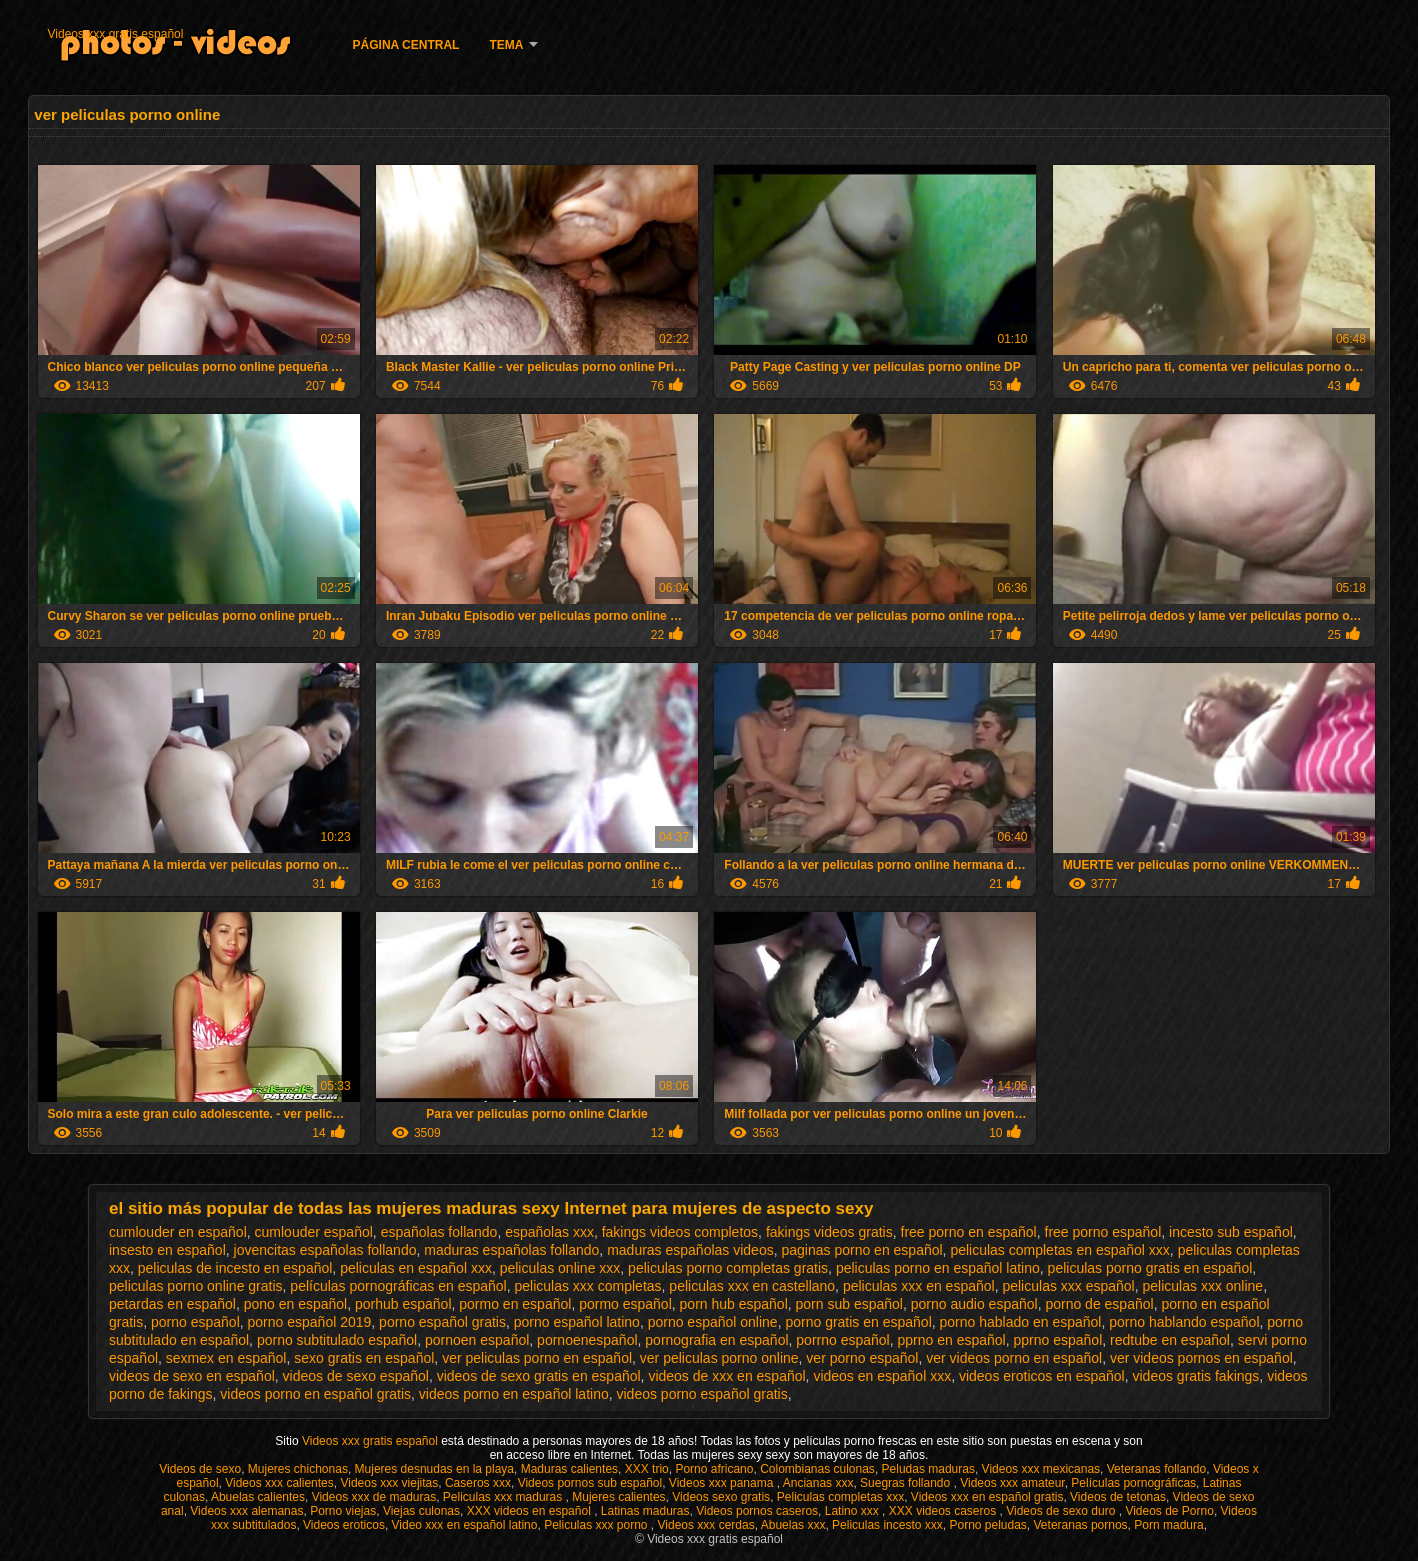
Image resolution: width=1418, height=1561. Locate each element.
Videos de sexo (200, 1469)
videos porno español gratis (701, 1394)
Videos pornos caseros (757, 1511)
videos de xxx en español (726, 1376)
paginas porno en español (861, 1250)
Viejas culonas (421, 1511)
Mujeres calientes (618, 1497)
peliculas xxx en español (919, 1286)
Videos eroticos (344, 1525)
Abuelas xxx (793, 1525)
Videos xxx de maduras (374, 1497)
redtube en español (1170, 1340)
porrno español (842, 1340)
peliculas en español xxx (416, 1268)
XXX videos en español (530, 1511)
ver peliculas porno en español (537, 1358)
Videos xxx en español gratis (987, 1497)
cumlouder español (314, 1232)
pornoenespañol (587, 1340)
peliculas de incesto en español (235, 1268)
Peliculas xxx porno (597, 1525)
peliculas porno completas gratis (728, 1268)
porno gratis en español (858, 1322)
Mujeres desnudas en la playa (434, 1469)
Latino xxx (853, 1511)
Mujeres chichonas (298, 1469)
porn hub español (734, 1304)
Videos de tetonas (1118, 1497)
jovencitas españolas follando (325, 1250)
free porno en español (969, 1232)
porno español (195, 1322)
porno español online (713, 1322)
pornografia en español (716, 1340)
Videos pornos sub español (590, 1483)
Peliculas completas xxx (840, 1497)
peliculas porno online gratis (196, 1286)
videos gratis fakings (1196, 1376)
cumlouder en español (178, 1232)
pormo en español (515, 1304)
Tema (506, 45)
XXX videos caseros (944, 1511)
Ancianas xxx (818, 1483)
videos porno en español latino (514, 1394)
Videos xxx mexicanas (1041, 1469)
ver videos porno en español (1014, 1358)
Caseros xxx (478, 1483)
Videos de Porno (1169, 1511)
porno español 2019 (310, 1322)
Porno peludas (987, 1525)
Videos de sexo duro (1062, 1511)
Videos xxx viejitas (389, 1483)
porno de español (1099, 1304)
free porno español (1103, 1232)
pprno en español (952, 1340)
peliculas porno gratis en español (1150, 1268)
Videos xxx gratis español (116, 34)
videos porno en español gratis (315, 1394)
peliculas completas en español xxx (1059, 1250)
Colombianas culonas (817, 1469)
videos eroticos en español (1042, 1376)
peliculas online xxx (560, 1268)
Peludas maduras (928, 1469)
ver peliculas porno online (719, 1358)
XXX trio (647, 1469)
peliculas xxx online (1203, 1286)
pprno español (1058, 1340)
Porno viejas (343, 1511)
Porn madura (1168, 1525)
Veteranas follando (1156, 1469)
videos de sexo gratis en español (539, 1376)
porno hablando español (1184, 1322)
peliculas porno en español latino (938, 1268)
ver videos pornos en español (1201, 1358)
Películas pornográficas (1133, 1483)
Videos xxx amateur (1012, 1483)
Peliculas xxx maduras (504, 1497)
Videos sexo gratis (721, 1497)
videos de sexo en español (192, 1376)
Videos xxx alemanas (246, 1511)
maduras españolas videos (690, 1250)
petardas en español (172, 1304)
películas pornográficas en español (398, 1286)
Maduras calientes (569, 1469)
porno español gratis (442, 1322)
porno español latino (577, 1322)
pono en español (296, 1304)
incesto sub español (1231, 1232)
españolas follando (439, 1232)
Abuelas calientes (258, 1497)
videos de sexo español (356, 1376)
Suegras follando (906, 1483)
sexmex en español (226, 1358)
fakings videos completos (680, 1232)
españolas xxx (549, 1232)
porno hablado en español (1021, 1322)
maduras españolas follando (511, 1250)
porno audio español (974, 1304)
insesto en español (167, 1250)
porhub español (403, 1304)
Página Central (406, 45)
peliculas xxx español (1068, 1286)
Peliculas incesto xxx (887, 1525)
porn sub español (849, 1304)
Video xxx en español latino (465, 1525)
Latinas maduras (645, 1511)
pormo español (625, 1304)
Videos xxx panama (723, 1483)
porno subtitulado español (337, 1340)
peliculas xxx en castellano (752, 1286)
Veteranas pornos (1081, 1525)
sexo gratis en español (364, 1358)
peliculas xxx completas (588, 1286)
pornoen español (477, 1340)
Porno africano (714, 1469)
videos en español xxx (882, 1376)
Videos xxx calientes (279, 1483)
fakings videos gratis (829, 1232)
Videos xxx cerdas (706, 1525)
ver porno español (862, 1358)
